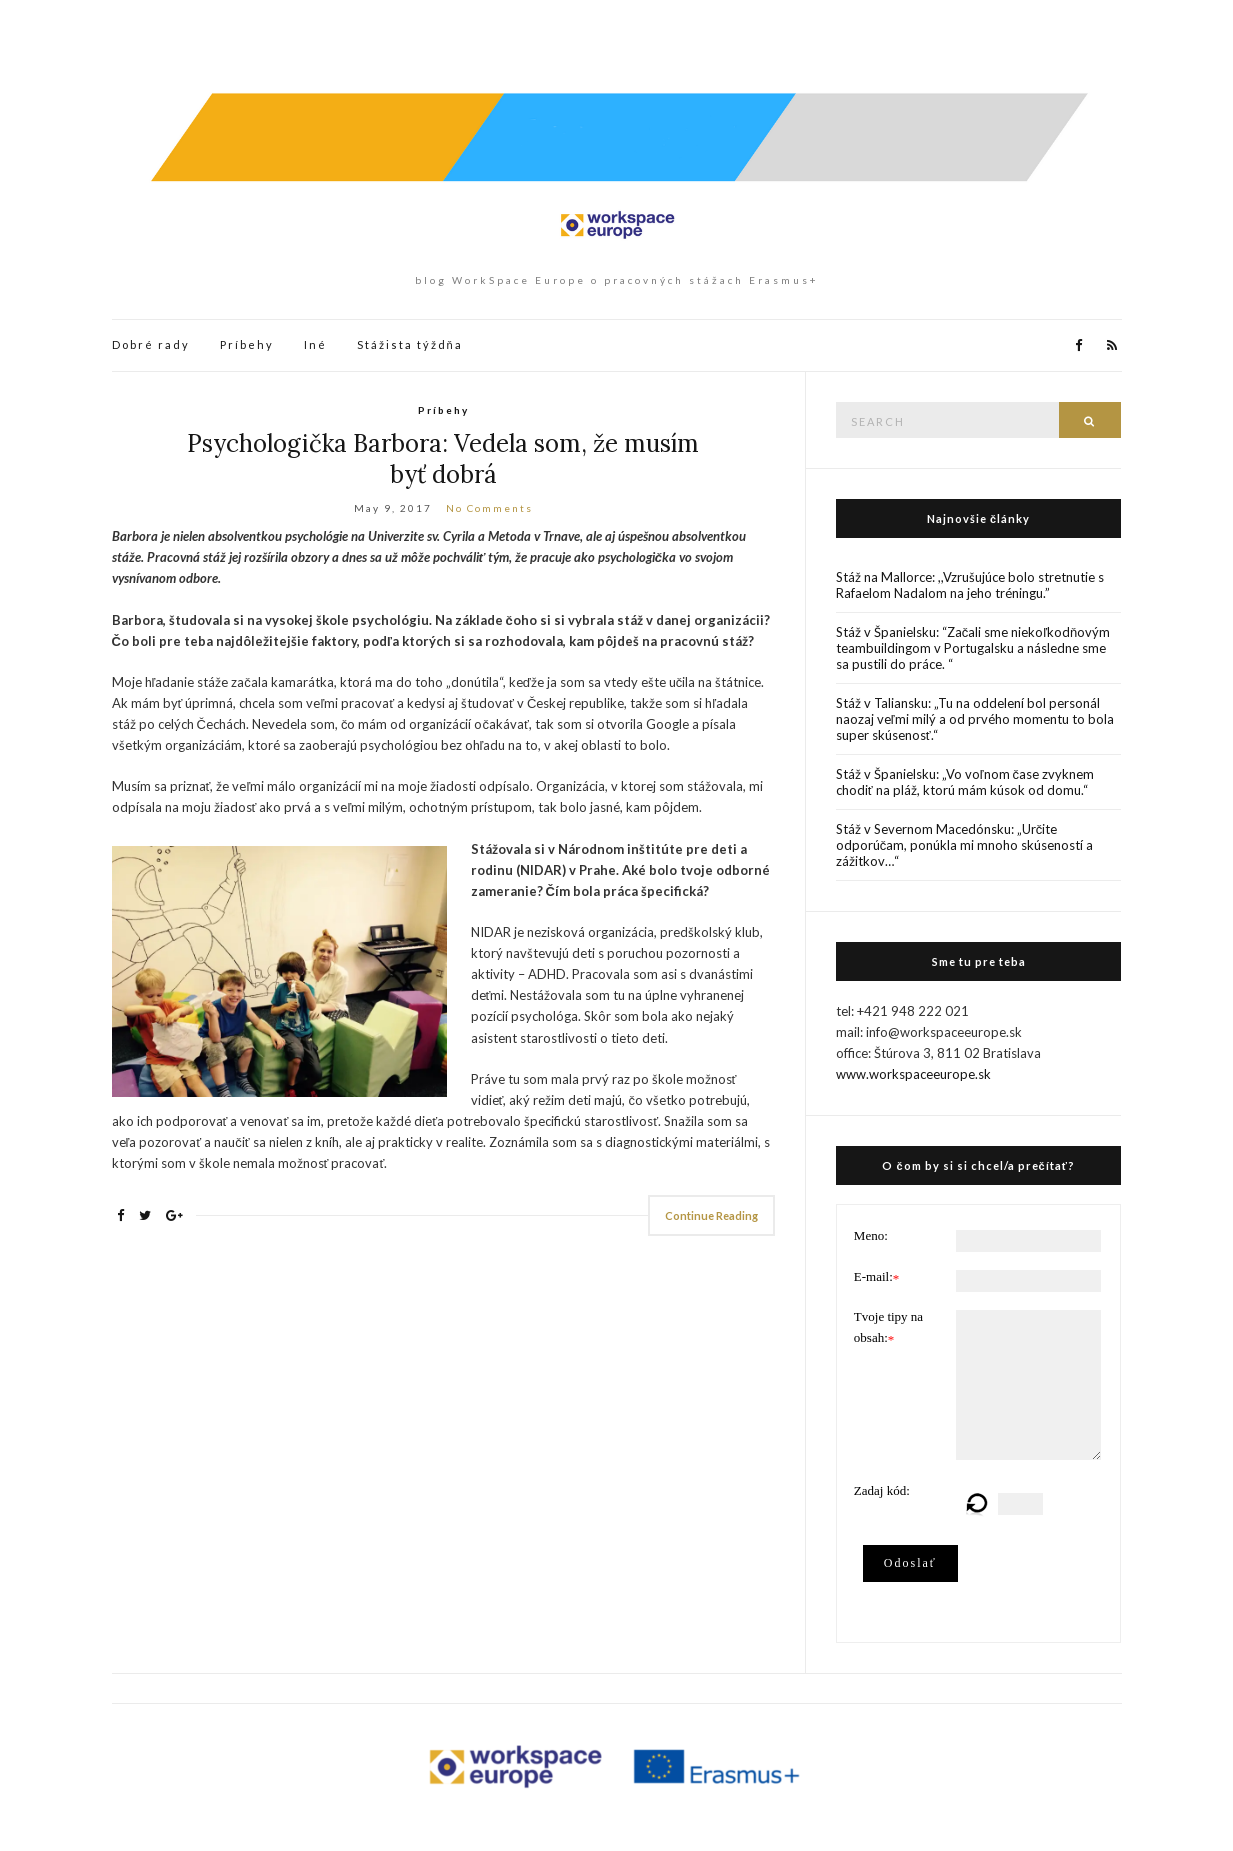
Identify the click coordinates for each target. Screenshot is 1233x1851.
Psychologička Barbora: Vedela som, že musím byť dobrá (443, 459)
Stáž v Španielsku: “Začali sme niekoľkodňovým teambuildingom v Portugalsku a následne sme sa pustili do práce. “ (973, 648)
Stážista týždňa (410, 344)
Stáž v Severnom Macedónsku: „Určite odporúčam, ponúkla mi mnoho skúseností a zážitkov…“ (965, 845)
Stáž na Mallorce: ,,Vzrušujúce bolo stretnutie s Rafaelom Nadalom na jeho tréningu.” (970, 585)
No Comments (489, 508)
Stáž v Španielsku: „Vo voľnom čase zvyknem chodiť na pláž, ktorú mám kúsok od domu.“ (965, 782)
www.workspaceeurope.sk (913, 1074)
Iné (315, 344)
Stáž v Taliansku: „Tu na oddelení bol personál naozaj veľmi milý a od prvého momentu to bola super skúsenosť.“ (975, 719)
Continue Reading (711, 1215)
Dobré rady (151, 344)
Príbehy (247, 344)
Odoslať (910, 1563)
